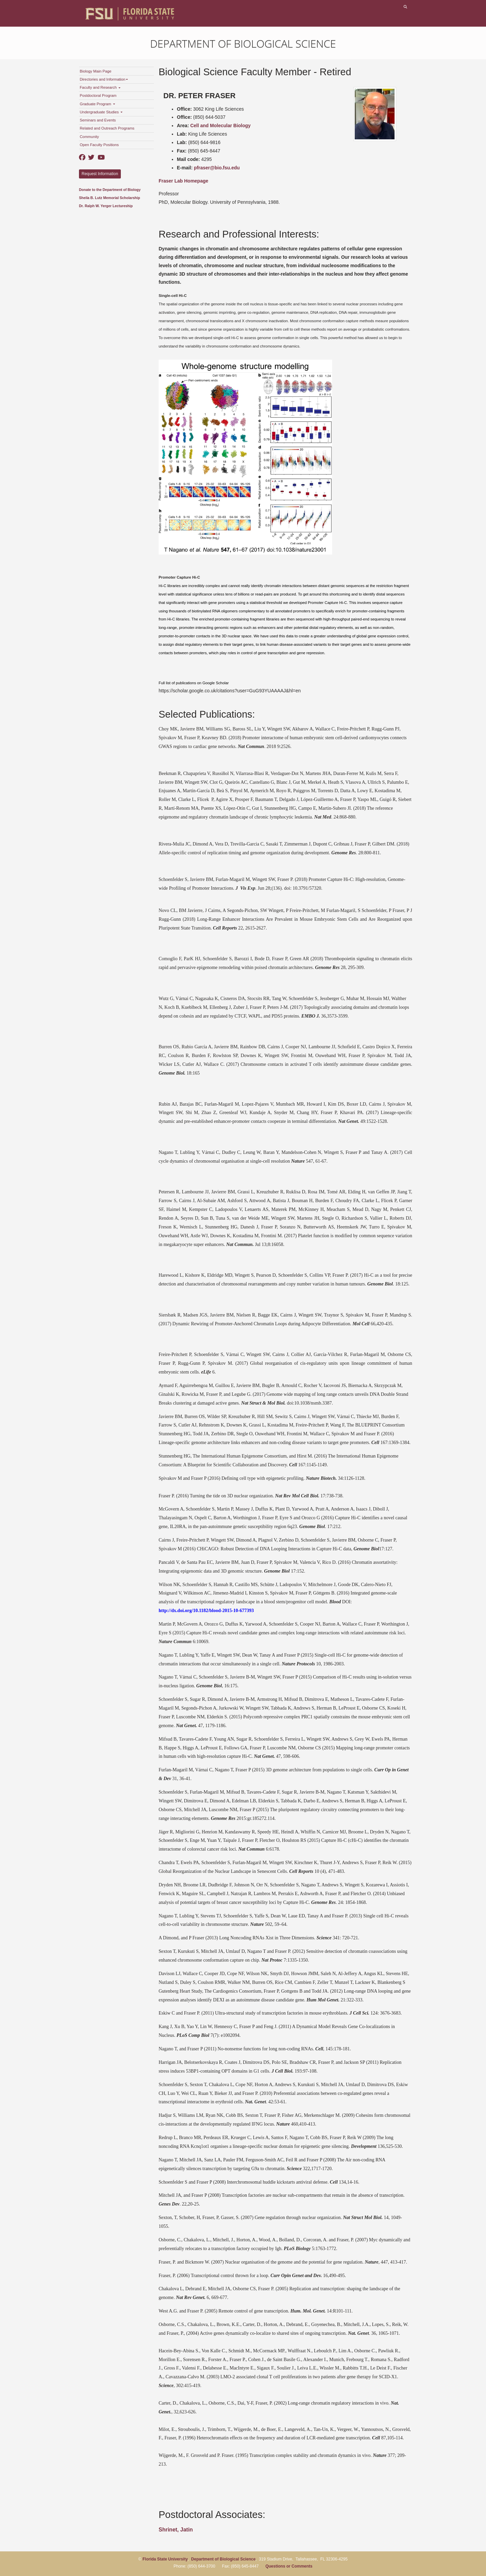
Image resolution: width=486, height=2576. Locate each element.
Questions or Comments (288, 2566)
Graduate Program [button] (97, 104)
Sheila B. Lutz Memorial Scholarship (109, 198)
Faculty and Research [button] (100, 87)
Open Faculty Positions (99, 145)
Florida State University (165, 2559)
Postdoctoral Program (98, 95)
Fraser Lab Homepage (183, 181)
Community (89, 137)
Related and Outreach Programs (107, 128)
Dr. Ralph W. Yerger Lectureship (106, 206)
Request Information (100, 173)
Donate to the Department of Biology (110, 190)
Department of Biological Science (243, 43)
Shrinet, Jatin (176, 2529)
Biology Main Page (95, 71)
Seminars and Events (98, 120)
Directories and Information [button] (104, 79)
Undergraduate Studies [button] (101, 112)
